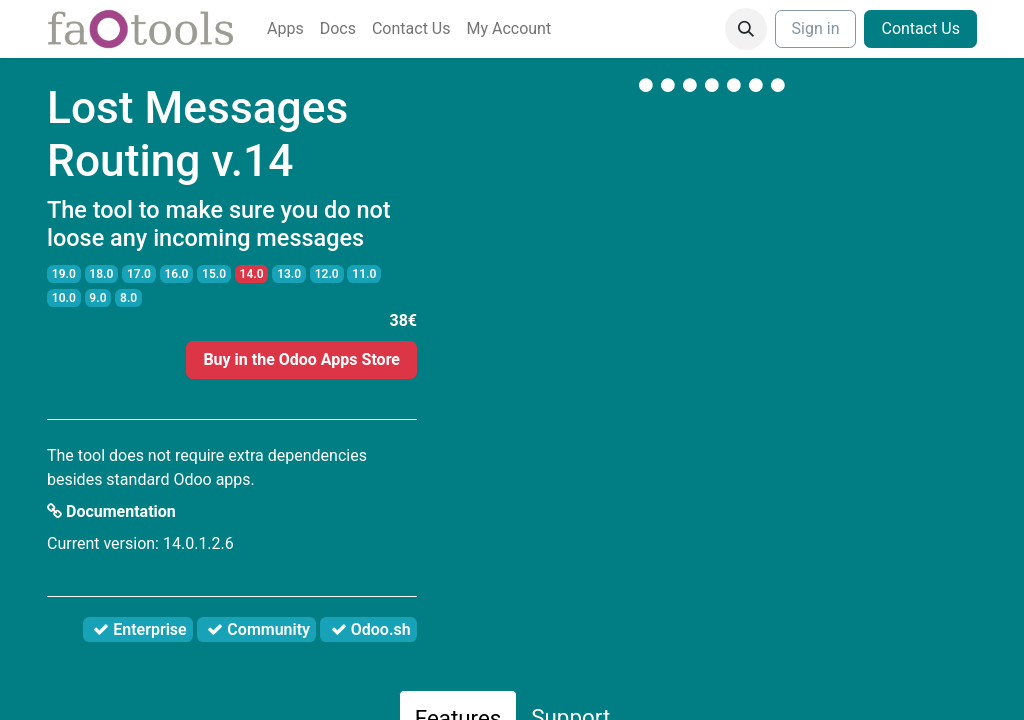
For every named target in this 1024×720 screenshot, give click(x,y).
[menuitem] (285, 29)
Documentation (111, 511)
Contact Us (920, 28)
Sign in (816, 28)
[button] (746, 29)
